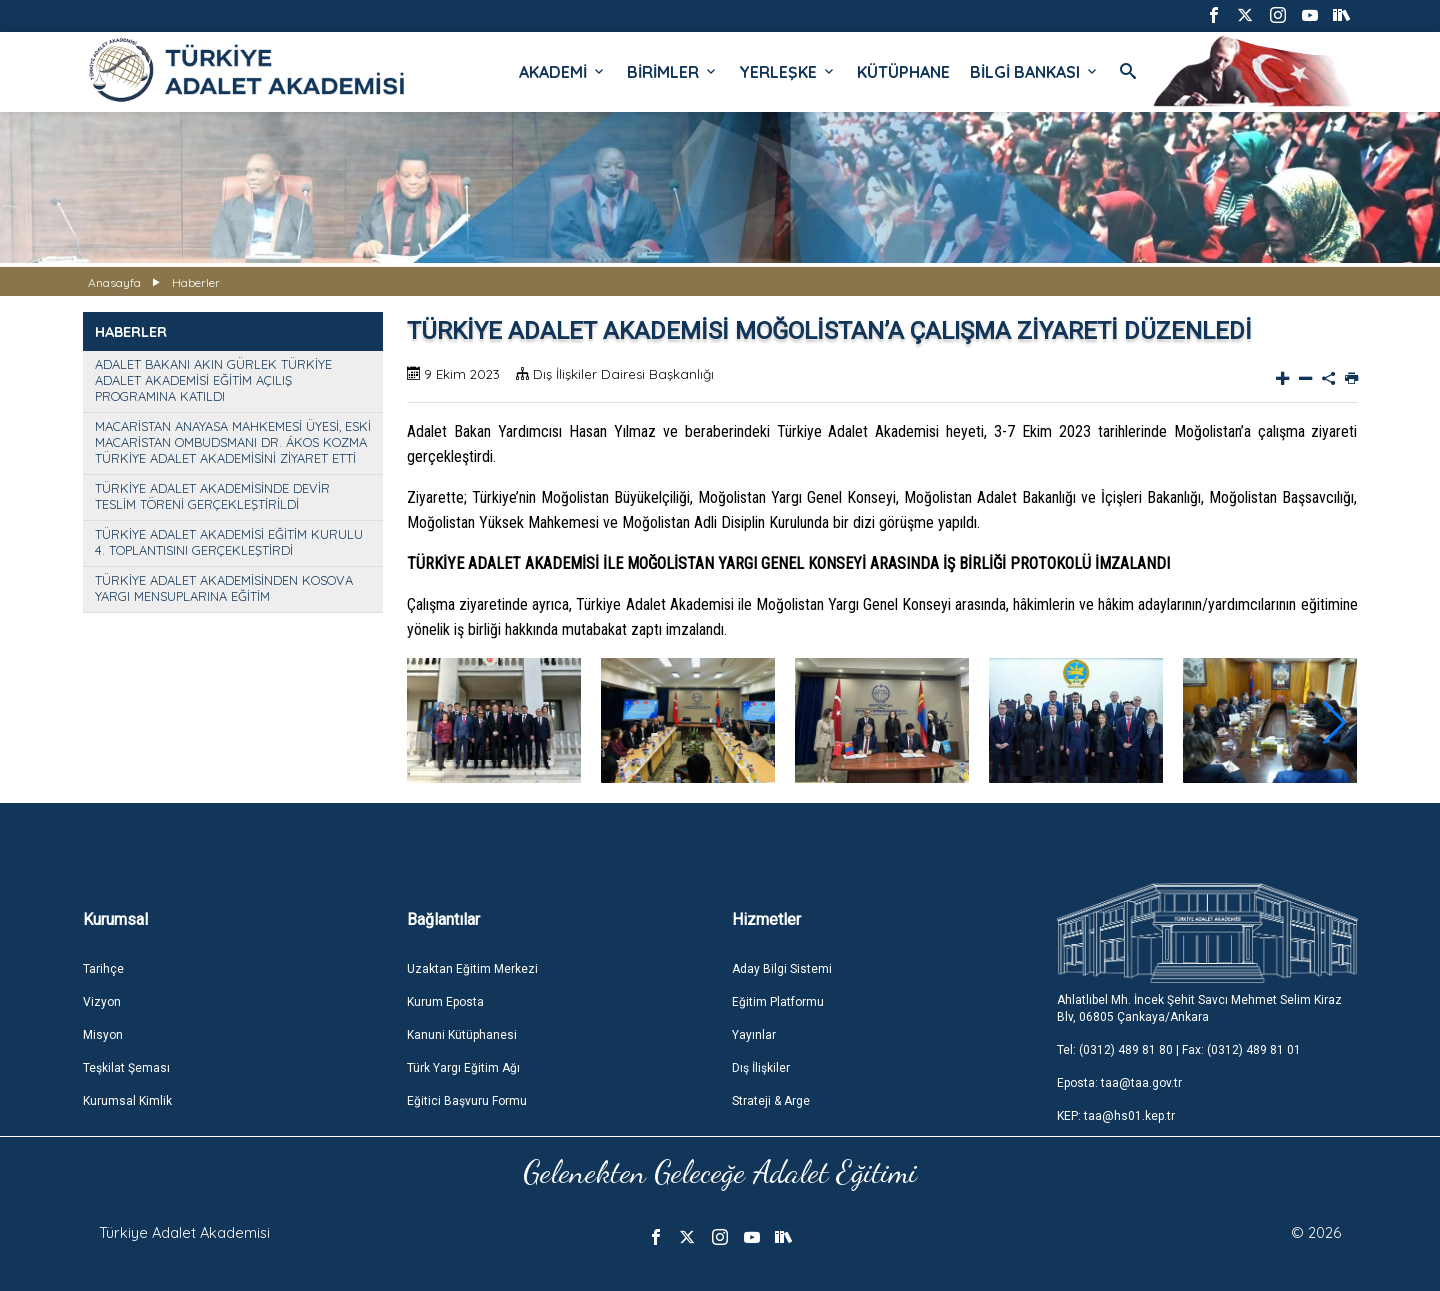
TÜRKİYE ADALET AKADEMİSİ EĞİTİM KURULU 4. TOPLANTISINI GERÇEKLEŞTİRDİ (229, 542)
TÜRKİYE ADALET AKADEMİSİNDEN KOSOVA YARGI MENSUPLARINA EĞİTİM (224, 588)
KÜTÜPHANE (903, 72)
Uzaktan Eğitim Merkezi (472, 969)
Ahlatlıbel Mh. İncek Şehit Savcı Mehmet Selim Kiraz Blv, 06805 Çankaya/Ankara (1199, 1008)
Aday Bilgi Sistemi (782, 969)
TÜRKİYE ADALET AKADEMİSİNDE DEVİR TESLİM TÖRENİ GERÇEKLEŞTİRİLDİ (212, 496)
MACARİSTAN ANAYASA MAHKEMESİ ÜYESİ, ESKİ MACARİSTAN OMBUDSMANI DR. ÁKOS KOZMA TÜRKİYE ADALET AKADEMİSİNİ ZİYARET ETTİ (233, 442)
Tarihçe (103, 969)
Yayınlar (754, 1035)
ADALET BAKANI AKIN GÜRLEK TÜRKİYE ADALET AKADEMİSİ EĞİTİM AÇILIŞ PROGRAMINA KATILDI (213, 380)
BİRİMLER (673, 72)
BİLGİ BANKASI (1035, 72)
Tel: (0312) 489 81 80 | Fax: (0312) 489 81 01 (1179, 1050)
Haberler (196, 282)
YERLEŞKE (788, 72)
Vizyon (102, 1002)
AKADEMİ (563, 72)
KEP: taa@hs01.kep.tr (1116, 1116)
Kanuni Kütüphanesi (462, 1035)
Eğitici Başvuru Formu (467, 1101)
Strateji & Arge (771, 1101)
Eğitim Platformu (778, 1002)
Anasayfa (114, 282)
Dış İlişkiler (761, 1068)
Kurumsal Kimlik (127, 1101)
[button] (1334, 723)
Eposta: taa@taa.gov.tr (1119, 1083)
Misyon (103, 1035)
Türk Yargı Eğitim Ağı (463, 1068)
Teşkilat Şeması (126, 1068)
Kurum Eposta (445, 1002)
